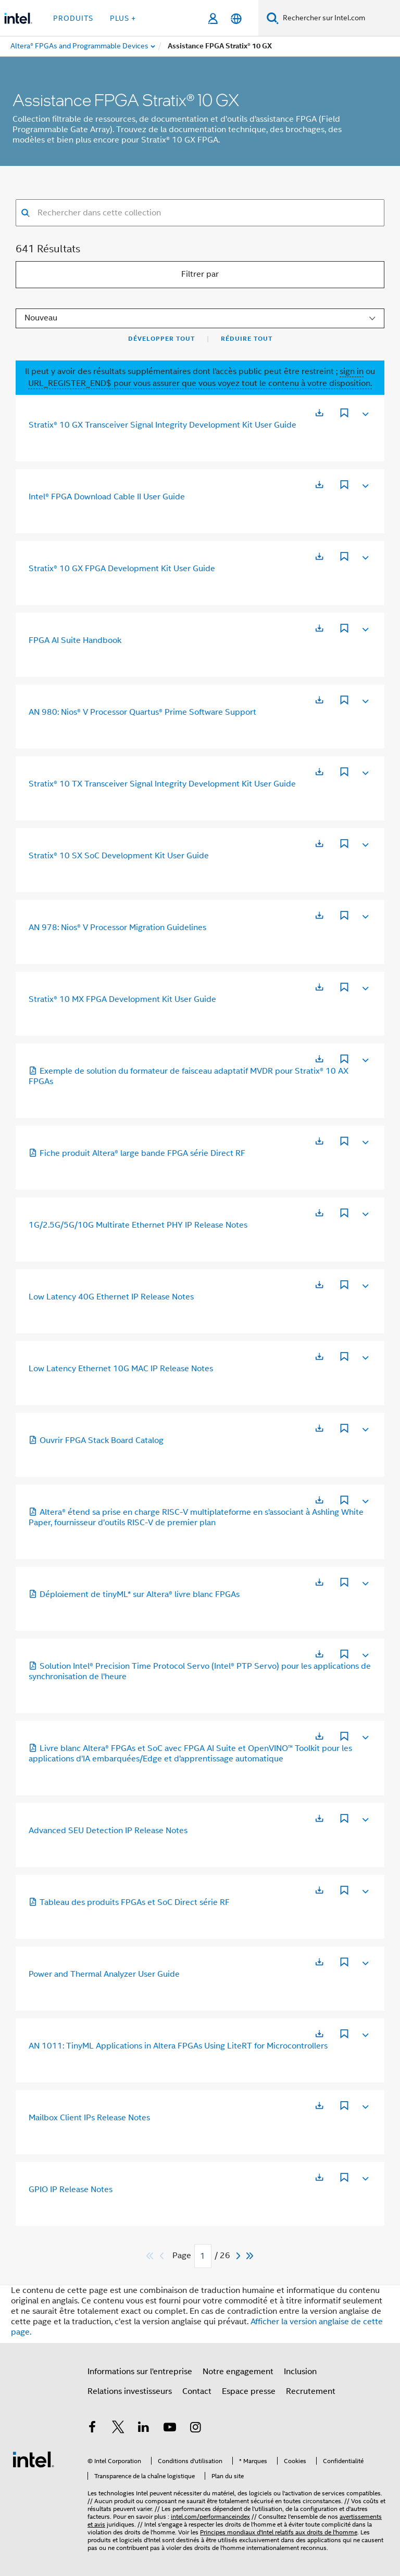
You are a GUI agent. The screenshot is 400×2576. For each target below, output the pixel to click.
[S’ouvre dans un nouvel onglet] (319, 413)
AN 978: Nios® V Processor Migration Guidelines (117, 927)
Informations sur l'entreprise (140, 2371)
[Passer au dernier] (250, 2255)
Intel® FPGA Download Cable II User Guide (107, 497)
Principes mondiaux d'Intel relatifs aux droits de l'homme (278, 2532)
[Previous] (163, 2255)
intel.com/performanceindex (210, 2516)
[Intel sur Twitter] (118, 2428)
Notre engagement (238, 2371)
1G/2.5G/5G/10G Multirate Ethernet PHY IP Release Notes (138, 1225)
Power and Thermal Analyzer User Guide (104, 1974)
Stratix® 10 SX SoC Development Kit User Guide (119, 856)
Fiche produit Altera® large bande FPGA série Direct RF (137, 1153)
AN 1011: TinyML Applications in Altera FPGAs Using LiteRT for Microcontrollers (178, 2046)
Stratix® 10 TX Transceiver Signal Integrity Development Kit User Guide (162, 784)
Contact (196, 2391)
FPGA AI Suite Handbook (75, 640)
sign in (352, 371)
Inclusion (300, 2371)
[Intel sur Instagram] (195, 2428)
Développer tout (161, 338)
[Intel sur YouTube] (170, 2428)
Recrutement (310, 2391)
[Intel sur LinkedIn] (144, 2428)
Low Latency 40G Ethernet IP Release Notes (111, 1297)
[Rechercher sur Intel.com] (339, 18)
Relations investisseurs (130, 2391)
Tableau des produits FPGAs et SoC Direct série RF (129, 1902)
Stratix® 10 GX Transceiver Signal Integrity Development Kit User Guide (162, 425)
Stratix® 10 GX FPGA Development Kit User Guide (122, 568)
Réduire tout (246, 338)
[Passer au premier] (150, 2255)
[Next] (239, 2255)
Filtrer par (200, 274)
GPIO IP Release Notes (71, 2189)
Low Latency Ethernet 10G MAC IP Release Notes (121, 1368)
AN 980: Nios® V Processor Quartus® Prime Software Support (142, 712)
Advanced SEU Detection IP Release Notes (108, 1830)
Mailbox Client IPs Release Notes (89, 2118)
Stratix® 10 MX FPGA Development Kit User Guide (122, 999)
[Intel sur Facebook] (92, 2428)
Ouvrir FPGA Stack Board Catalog (96, 1440)
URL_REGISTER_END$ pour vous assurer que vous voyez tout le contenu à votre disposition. (200, 383)
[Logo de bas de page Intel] (33, 2459)
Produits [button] (73, 18)
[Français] (236, 18)
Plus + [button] (123, 18)
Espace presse (249, 2391)
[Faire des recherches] (273, 17)
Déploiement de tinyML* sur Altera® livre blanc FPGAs (134, 1594)
